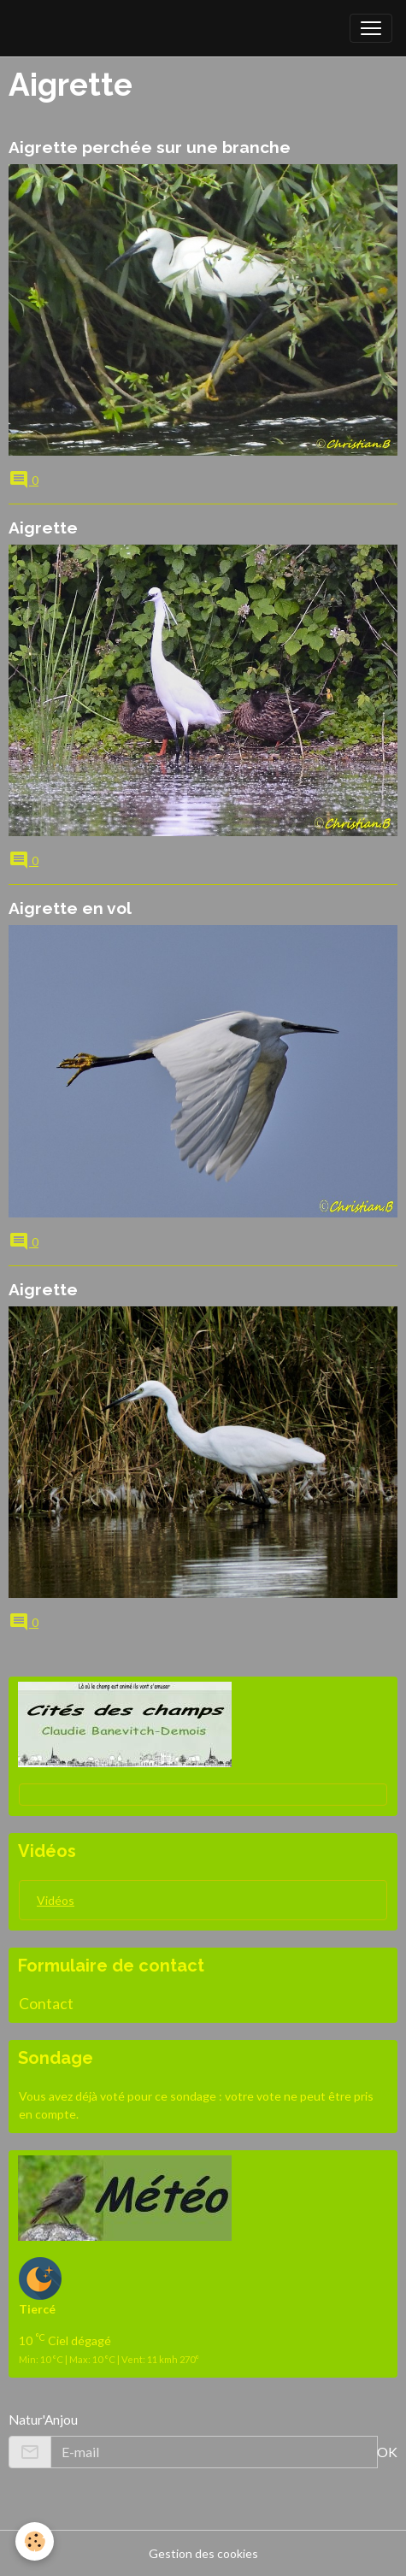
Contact (46, 2004)
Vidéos (55, 1900)
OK (387, 2451)
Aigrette (43, 527)
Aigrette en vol (70, 908)
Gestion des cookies (203, 2553)
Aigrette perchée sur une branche (150, 147)
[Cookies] (34, 2541)
